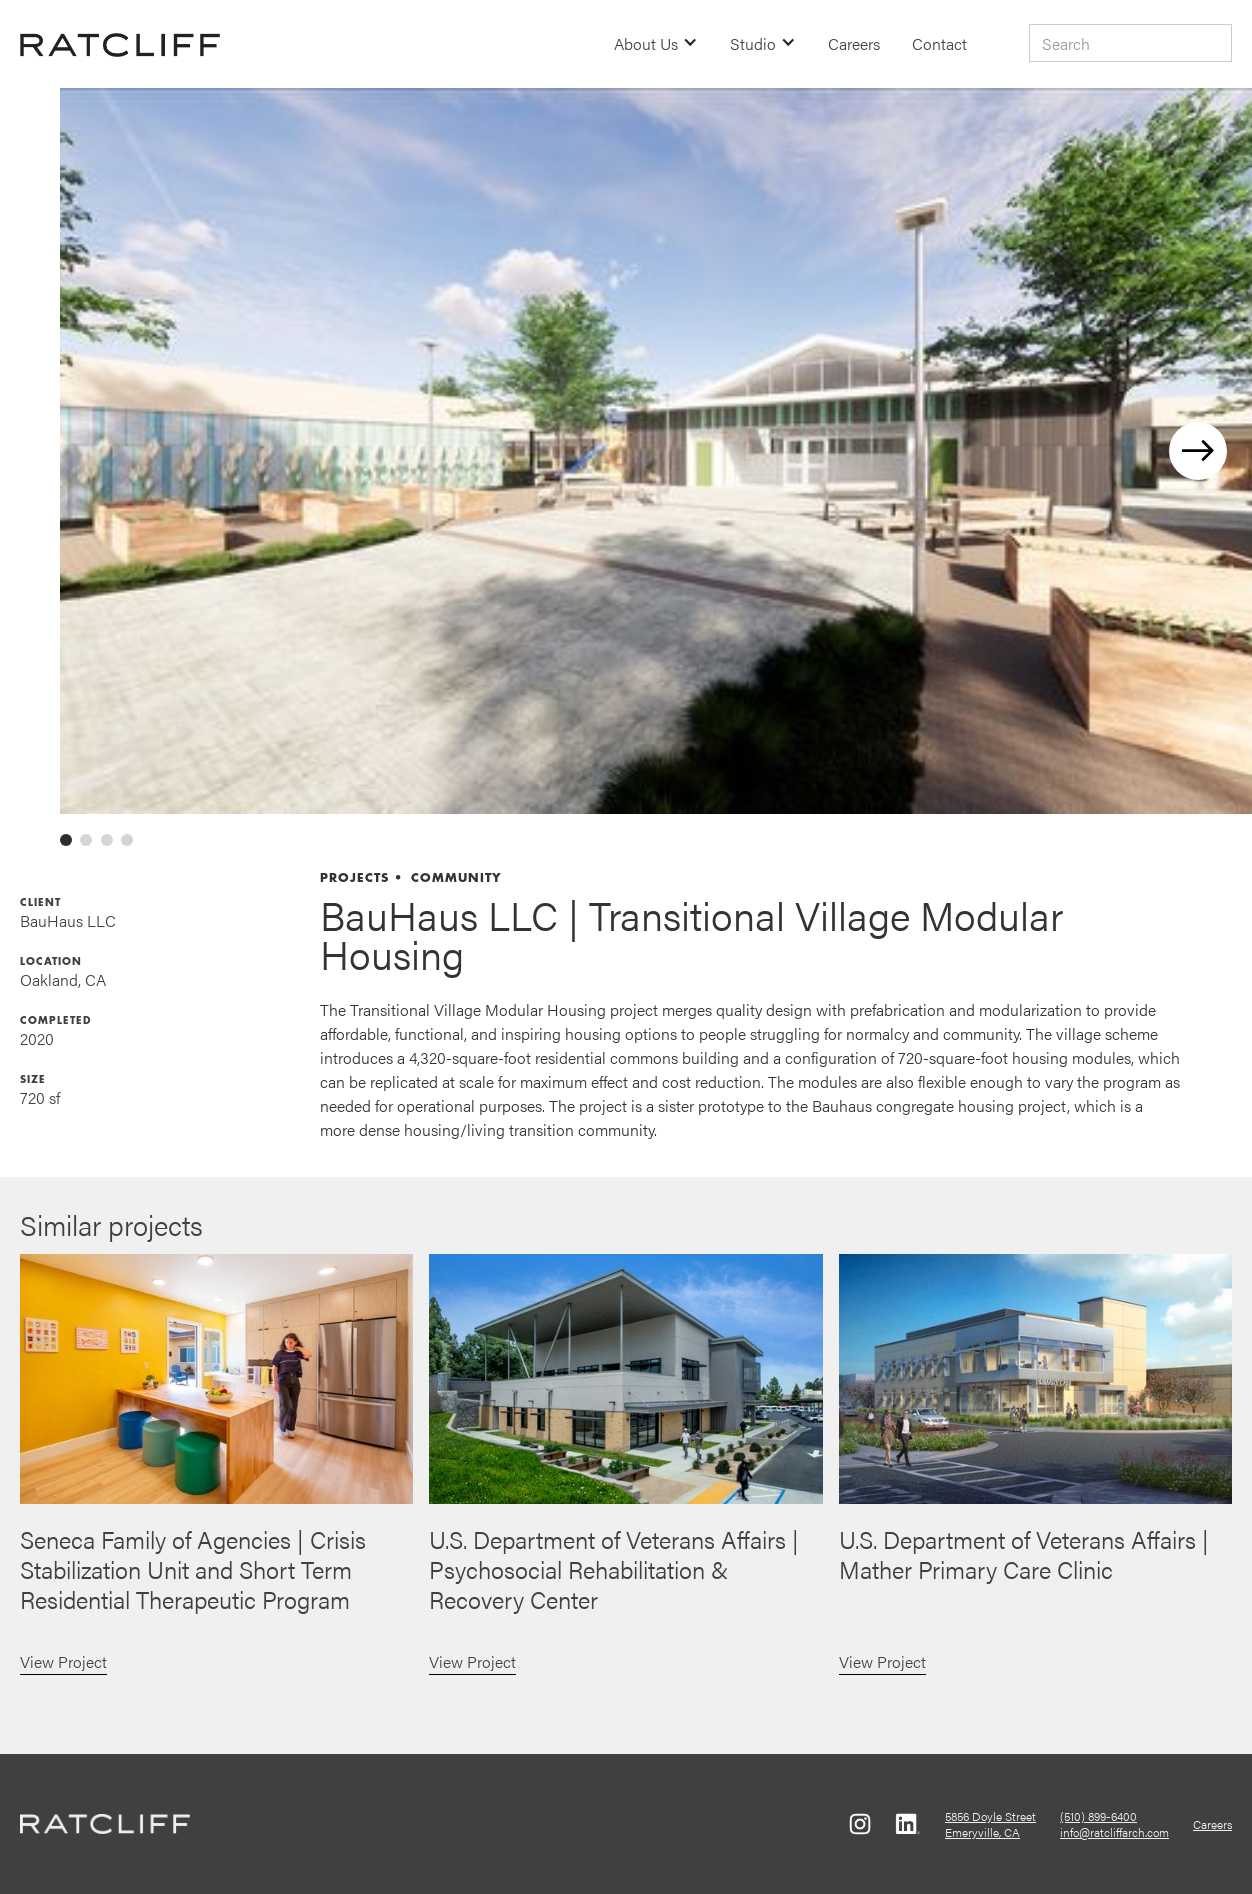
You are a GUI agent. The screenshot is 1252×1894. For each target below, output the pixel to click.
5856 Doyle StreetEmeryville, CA (990, 1824)
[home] (120, 44)
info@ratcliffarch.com (1114, 1832)
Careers (854, 43)
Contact (939, 43)
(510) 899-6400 (1098, 1816)
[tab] (66, 840)
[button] (656, 44)
